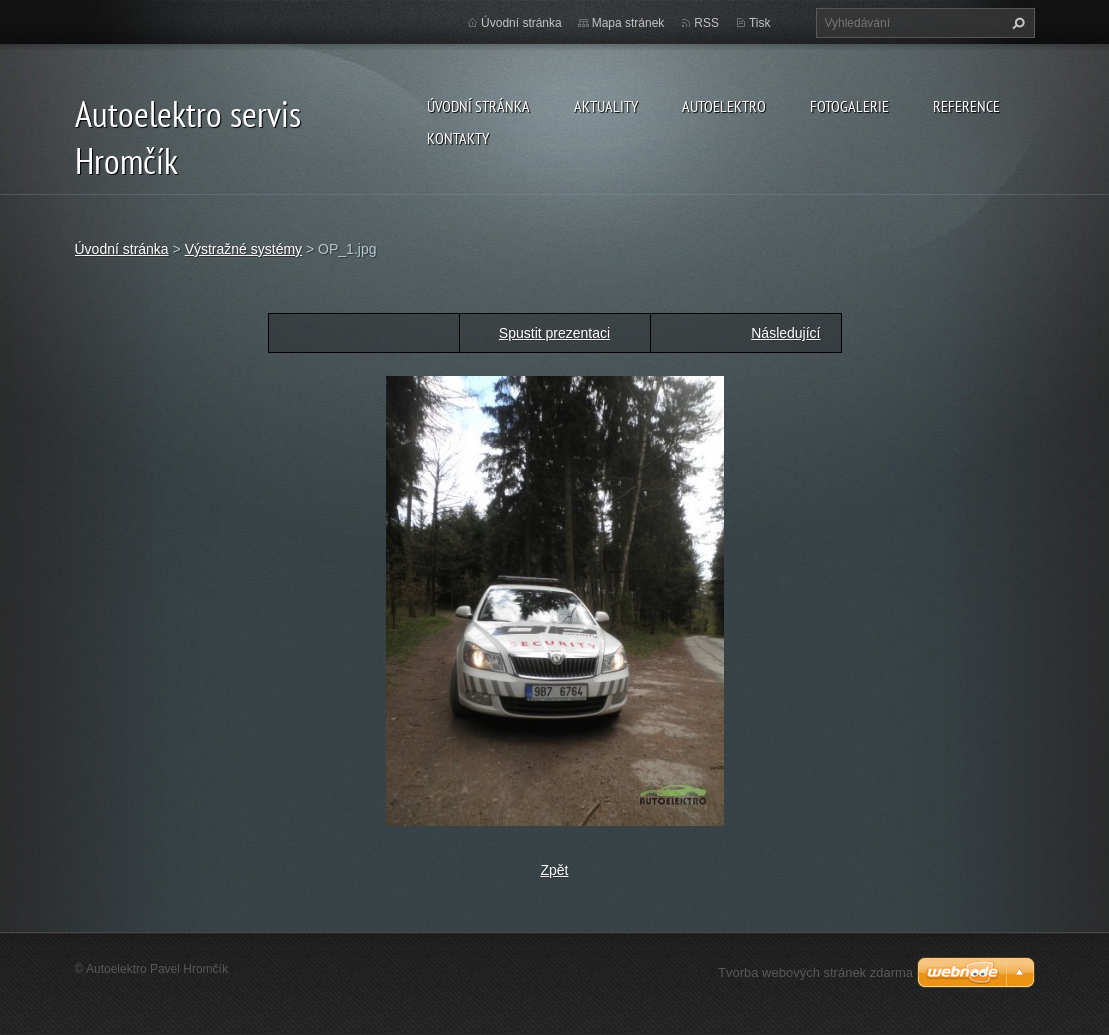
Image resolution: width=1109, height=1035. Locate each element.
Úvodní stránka (478, 106)
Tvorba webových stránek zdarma (815, 972)
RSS (706, 23)
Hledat (1016, 23)
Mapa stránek (628, 23)
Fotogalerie (849, 106)
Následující (785, 333)
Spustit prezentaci (554, 333)
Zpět (554, 870)
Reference (966, 106)
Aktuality (606, 106)
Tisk (760, 23)
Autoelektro (724, 106)
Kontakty (458, 138)
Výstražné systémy (243, 249)
